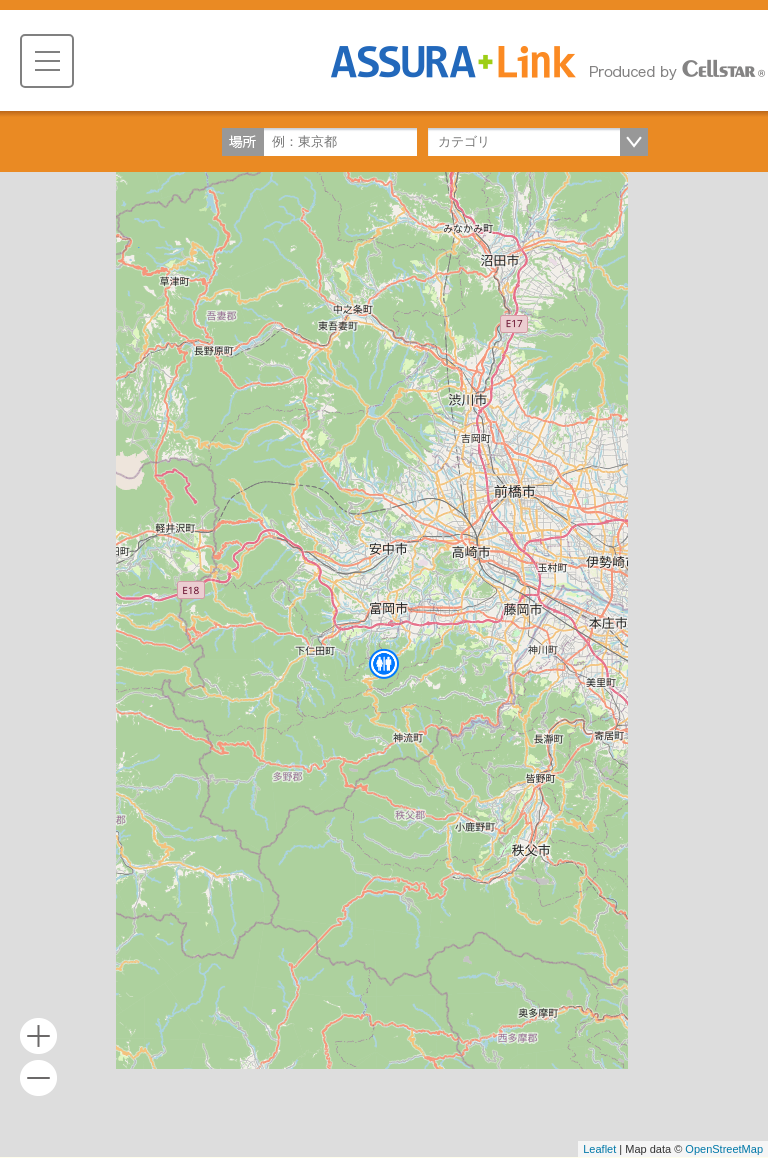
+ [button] (38, 1036)
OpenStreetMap (724, 1149)
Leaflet (599, 1149)
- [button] (38, 1078)
